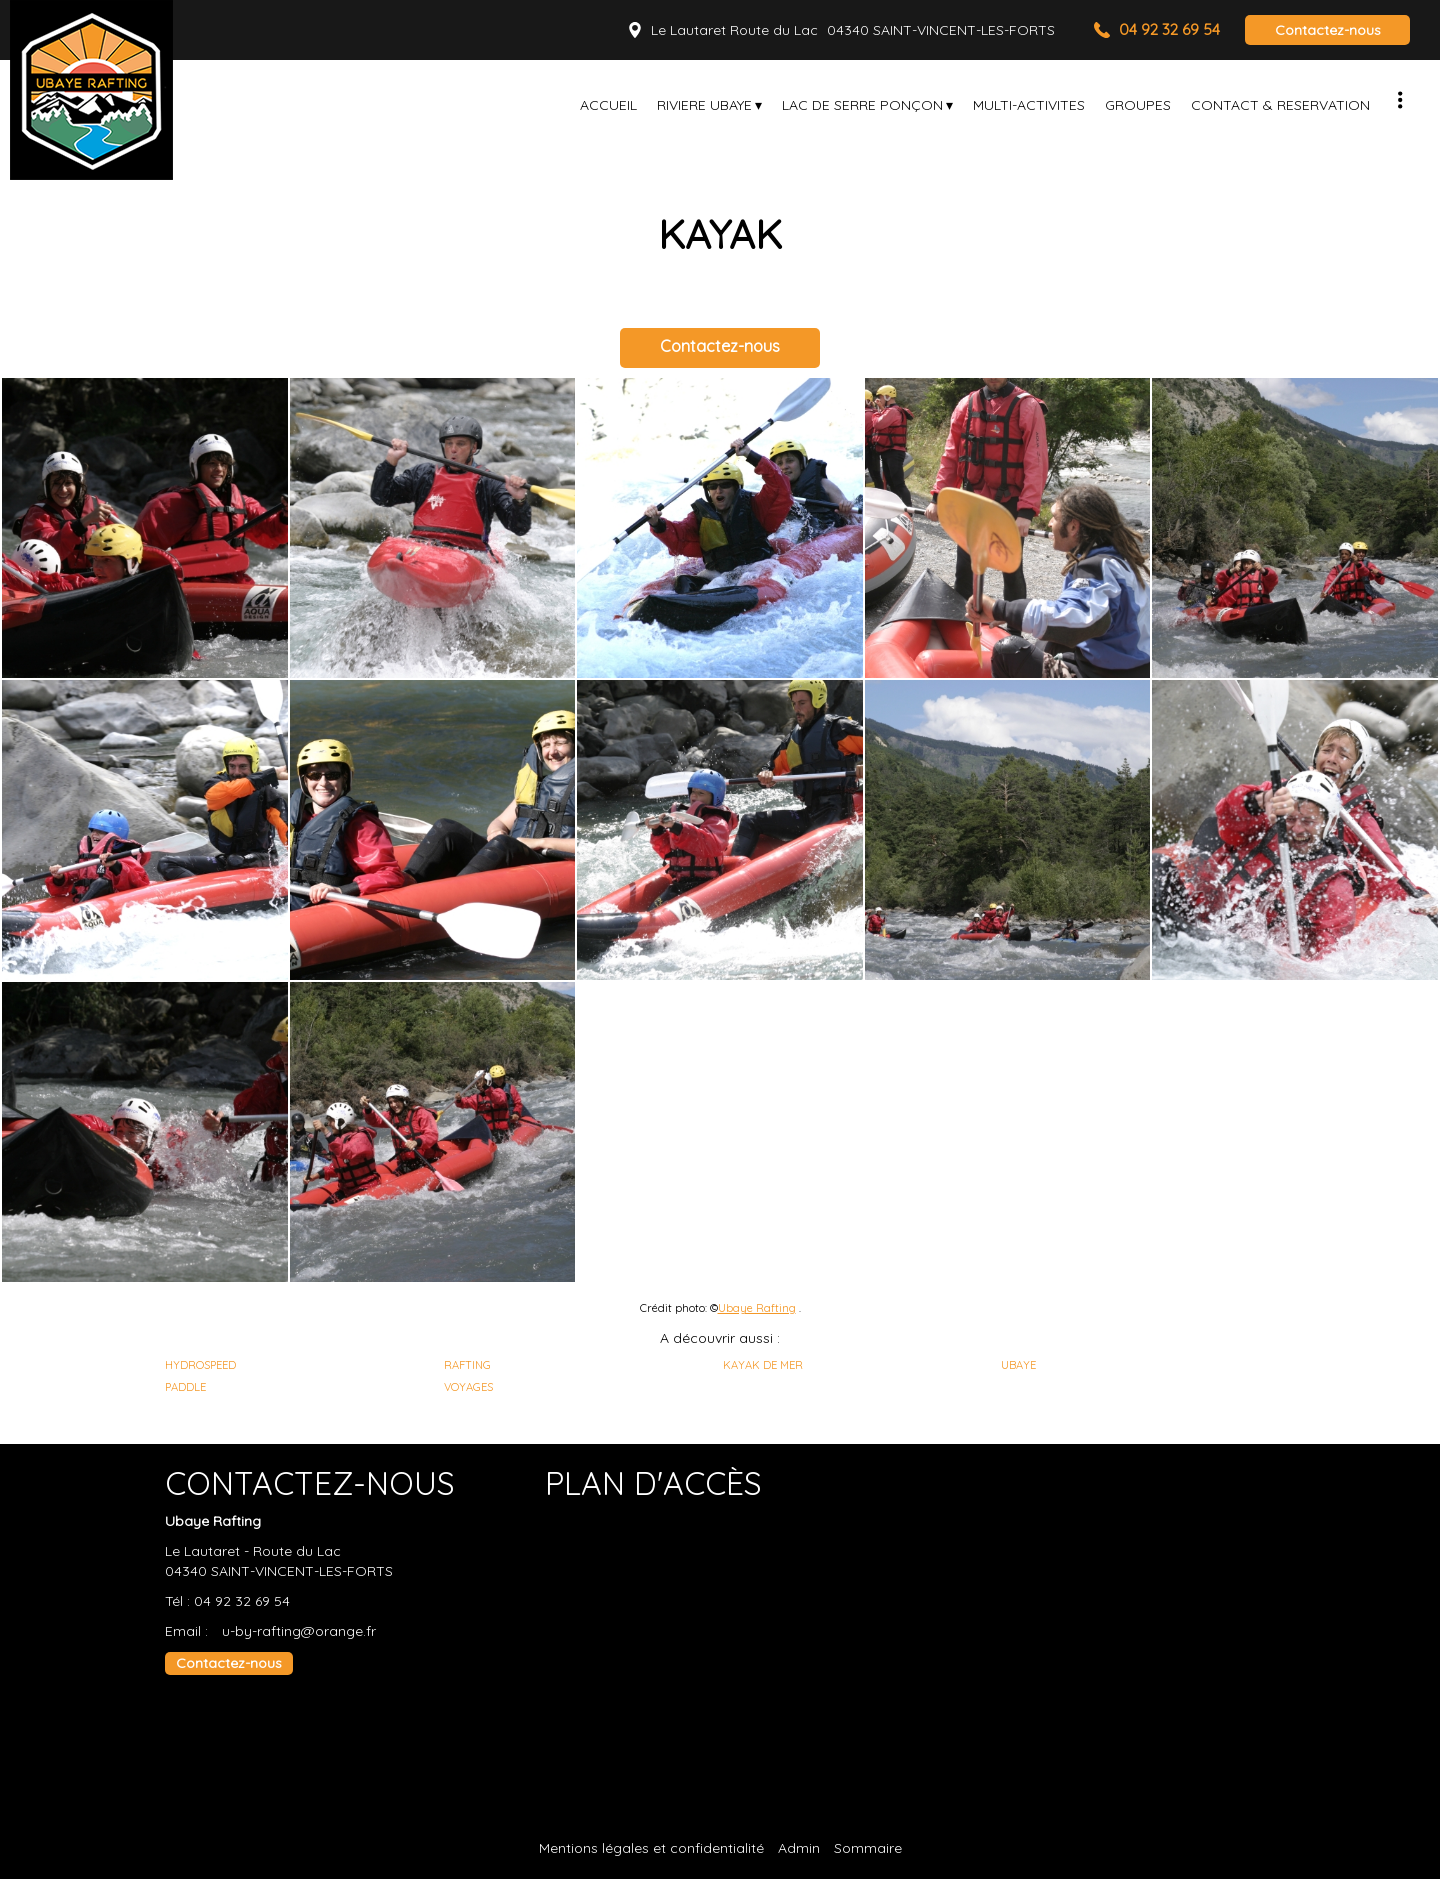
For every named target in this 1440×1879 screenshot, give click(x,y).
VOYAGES (468, 1387)
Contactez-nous (1328, 30)
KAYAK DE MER (763, 1365)
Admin (799, 1848)
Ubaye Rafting (757, 1308)
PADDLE (185, 1387)
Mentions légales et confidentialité (651, 1848)
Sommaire (868, 1848)
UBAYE (1018, 1365)
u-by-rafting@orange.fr (299, 1631)
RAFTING (467, 1365)
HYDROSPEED (200, 1365)
